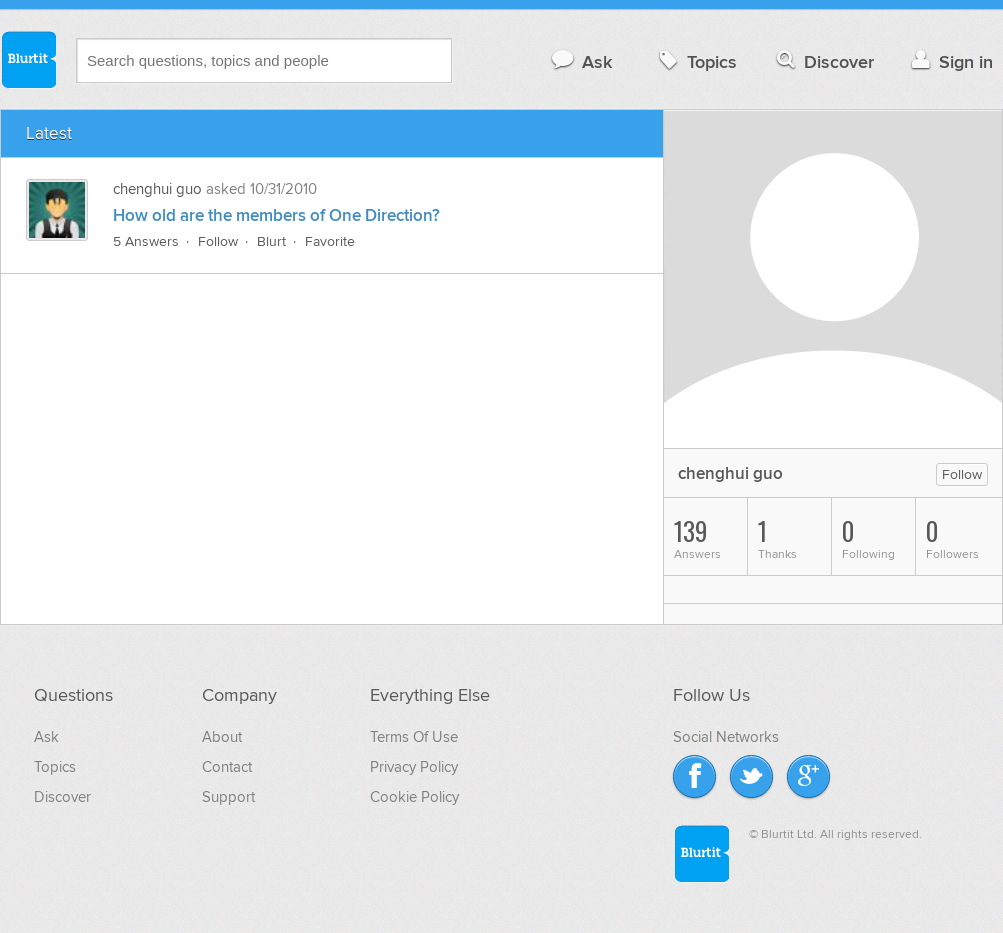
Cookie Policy (414, 797)
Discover (823, 61)
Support (228, 797)
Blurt (271, 241)
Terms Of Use (414, 737)
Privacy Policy (414, 767)
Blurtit (28, 59)
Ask (580, 61)
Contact (227, 767)
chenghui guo (157, 189)
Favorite (330, 241)
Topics (695, 61)
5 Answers (146, 241)
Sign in (949, 61)
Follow (218, 241)
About (222, 737)
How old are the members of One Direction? (276, 216)
